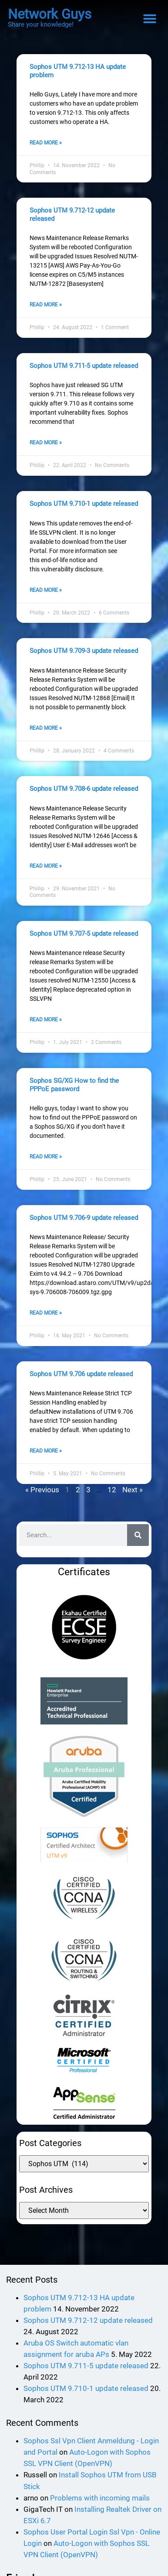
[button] (149, 18)
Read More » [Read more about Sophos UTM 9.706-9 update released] (46, 1325)
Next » (132, 1502)
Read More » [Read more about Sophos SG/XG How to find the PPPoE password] (46, 1167)
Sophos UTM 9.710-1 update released (84, 508)
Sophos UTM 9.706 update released (81, 1386)
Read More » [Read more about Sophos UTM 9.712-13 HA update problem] (46, 144)
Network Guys (49, 14)
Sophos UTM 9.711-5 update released (84, 368)
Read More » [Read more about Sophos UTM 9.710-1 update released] (46, 595)
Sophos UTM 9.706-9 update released (84, 1228)
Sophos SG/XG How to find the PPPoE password (74, 1094)
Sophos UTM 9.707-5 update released (84, 941)
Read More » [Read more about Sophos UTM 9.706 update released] (46, 1464)
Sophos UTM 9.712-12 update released (88, 2333)
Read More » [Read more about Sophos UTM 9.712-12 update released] (46, 307)
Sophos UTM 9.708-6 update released (84, 795)
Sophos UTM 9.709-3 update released (84, 656)
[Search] (138, 1548)
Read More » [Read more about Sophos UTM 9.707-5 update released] (46, 1029)
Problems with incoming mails (100, 2511)
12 (112, 1502)
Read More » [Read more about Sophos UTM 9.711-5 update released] (46, 446)
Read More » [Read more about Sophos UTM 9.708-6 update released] (46, 874)
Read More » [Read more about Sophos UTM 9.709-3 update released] (46, 735)
